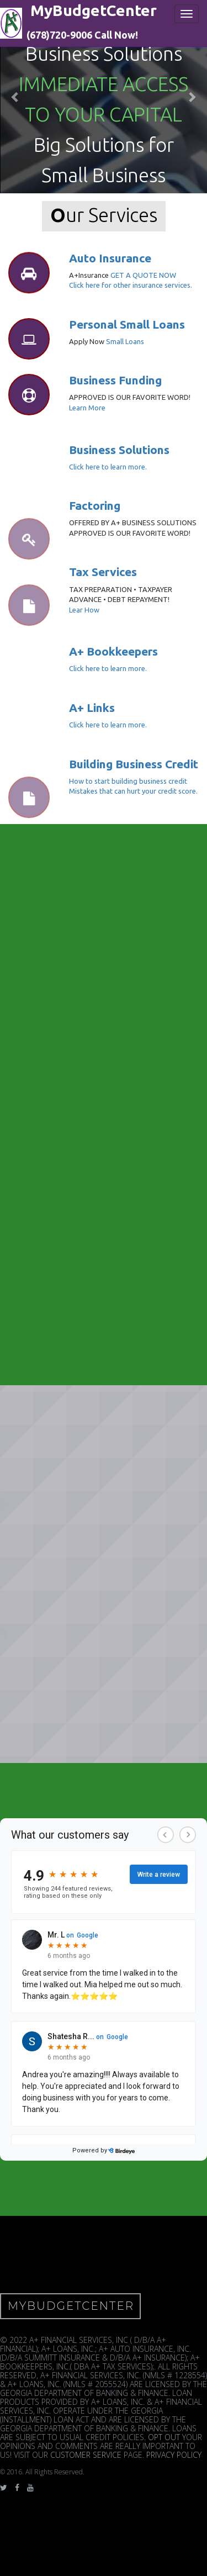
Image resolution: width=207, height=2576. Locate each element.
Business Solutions (119, 449)
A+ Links (92, 707)
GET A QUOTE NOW (143, 275)
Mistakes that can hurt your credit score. (133, 791)
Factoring (94, 505)
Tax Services (103, 571)
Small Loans (125, 341)
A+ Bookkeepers (113, 651)
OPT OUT (164, 2437)
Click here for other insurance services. (130, 285)
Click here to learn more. (108, 467)
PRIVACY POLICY (173, 2455)
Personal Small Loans (127, 324)
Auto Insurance (110, 258)
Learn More (87, 407)
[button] (15, 96)
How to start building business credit (128, 781)
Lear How (84, 610)
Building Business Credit (133, 763)
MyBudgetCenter (71, 2306)
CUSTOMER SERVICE (85, 2455)
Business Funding (115, 380)
